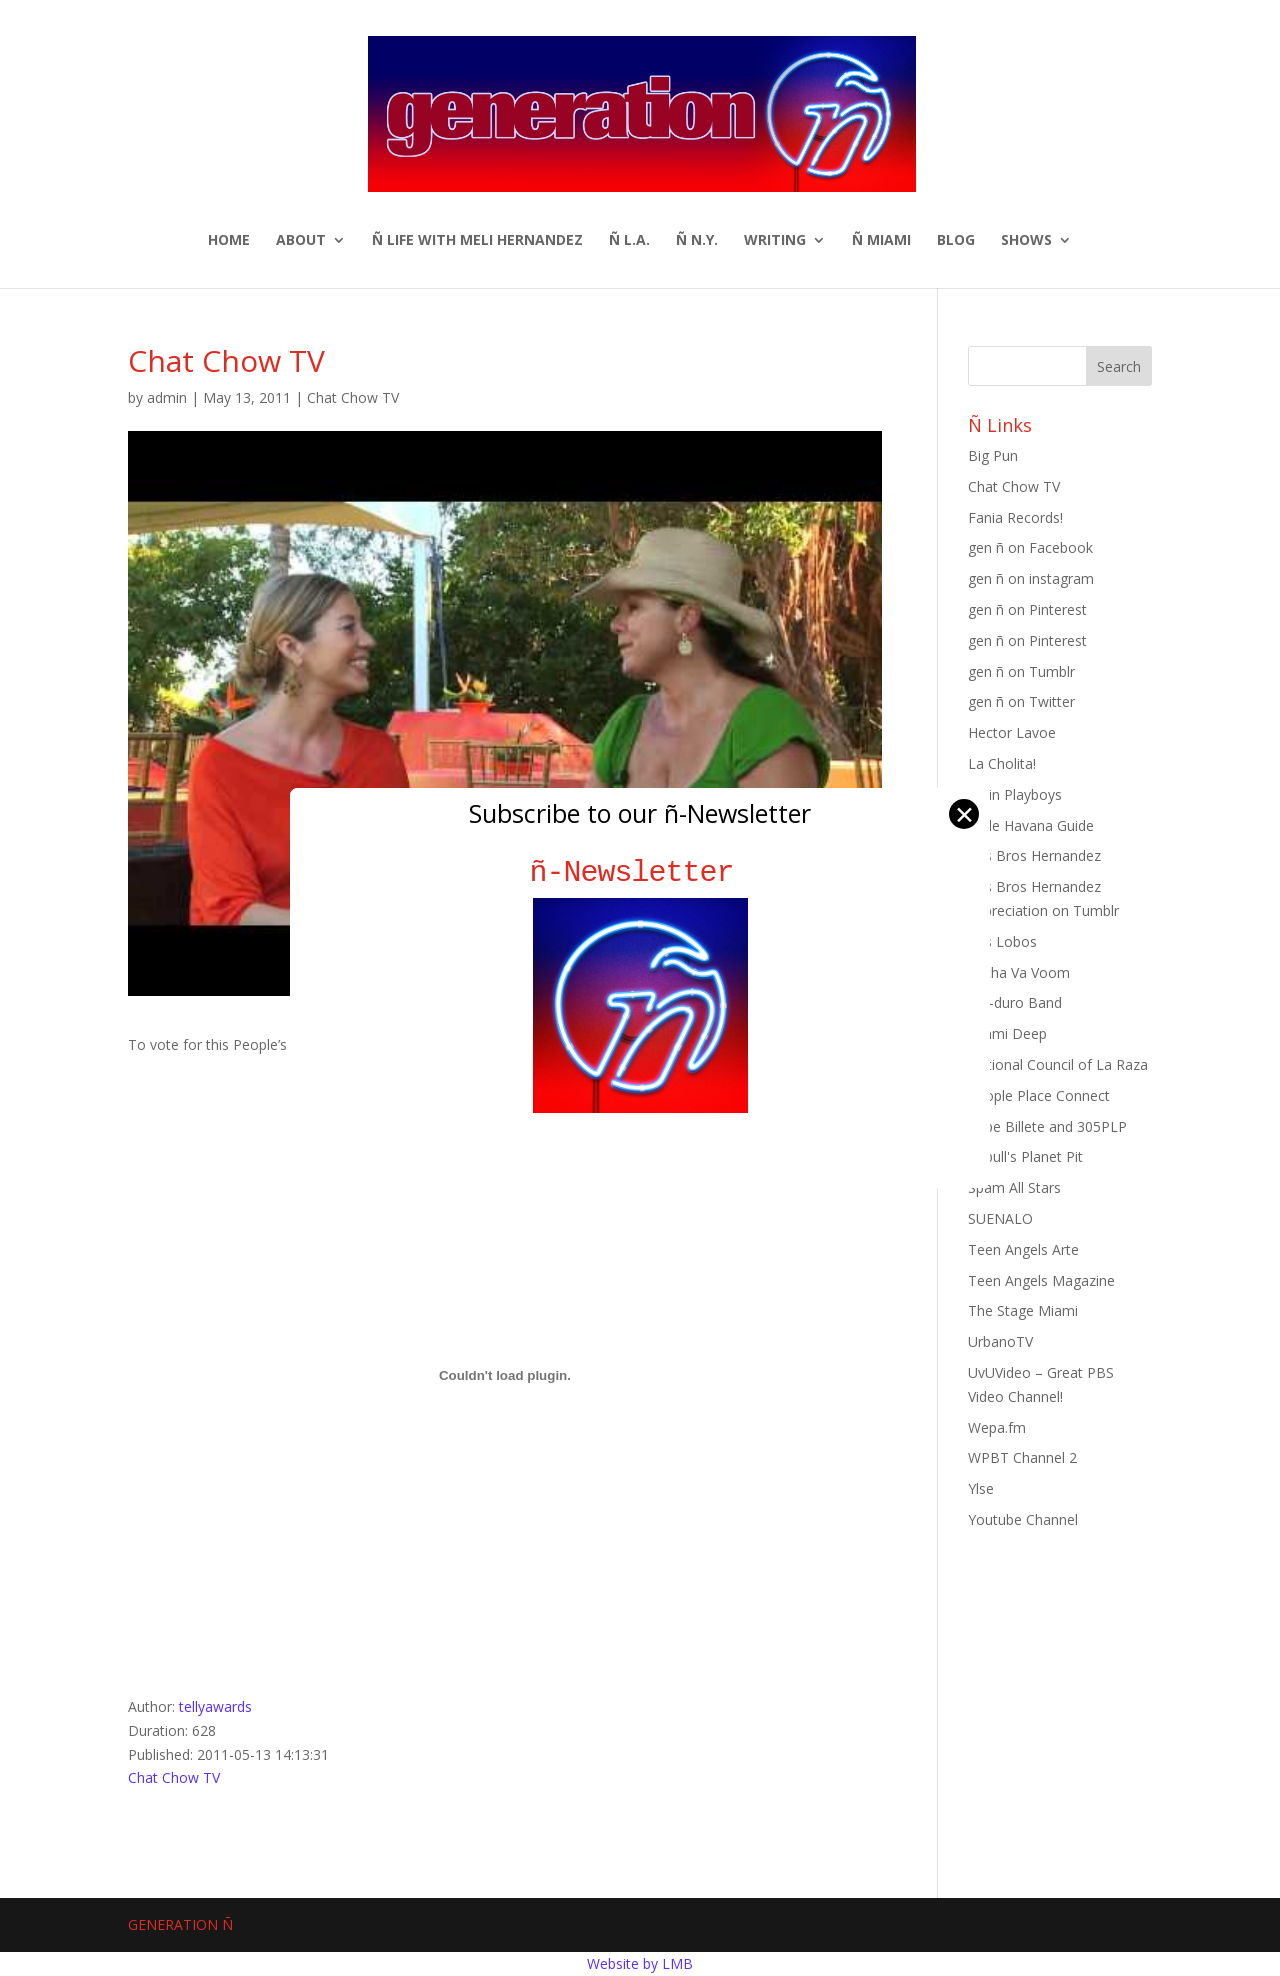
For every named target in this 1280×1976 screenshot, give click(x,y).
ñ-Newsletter (640, 872)
